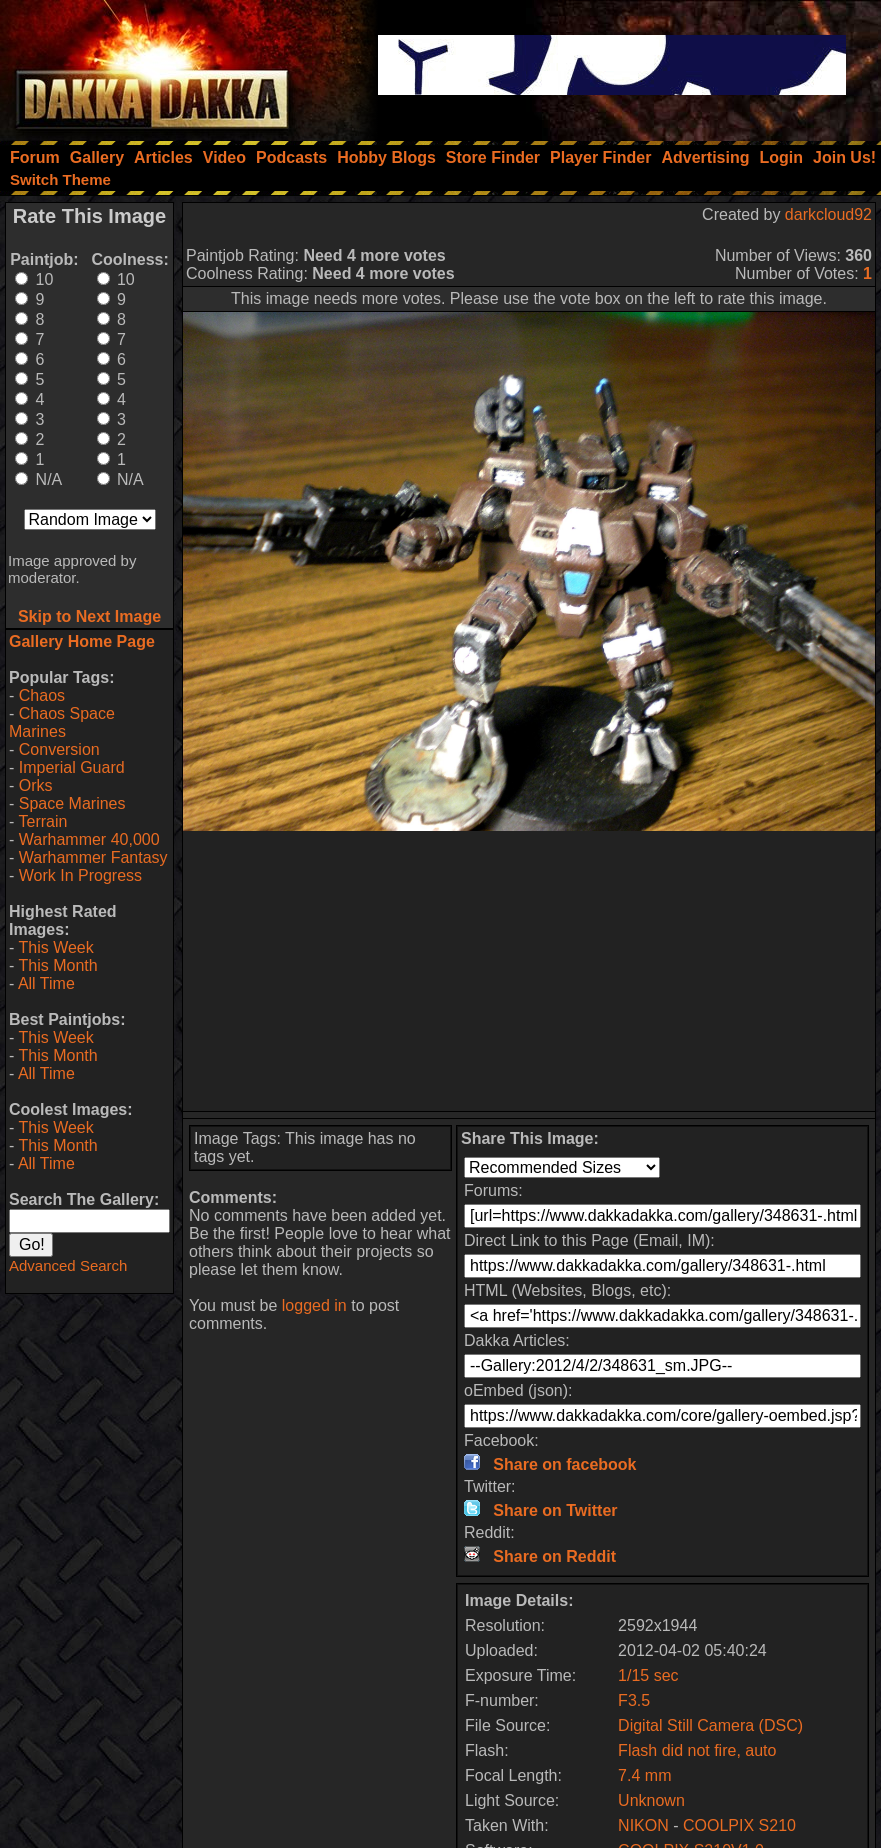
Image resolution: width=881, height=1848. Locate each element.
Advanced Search (68, 1265)
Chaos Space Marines (62, 722)
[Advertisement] (529, 971)
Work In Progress (80, 875)
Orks (36, 785)
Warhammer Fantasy (93, 857)
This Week (55, 947)
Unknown (651, 1800)
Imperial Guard (72, 767)
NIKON (643, 1825)
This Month (57, 965)
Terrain (42, 821)
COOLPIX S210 (739, 1825)
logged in (314, 1305)
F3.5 (634, 1700)
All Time (46, 983)
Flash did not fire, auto (697, 1750)
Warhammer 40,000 (89, 839)
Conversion (59, 749)
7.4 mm (644, 1775)
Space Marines (72, 803)
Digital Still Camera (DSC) (710, 1725)
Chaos (42, 695)
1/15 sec (648, 1675)
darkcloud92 (828, 214)
